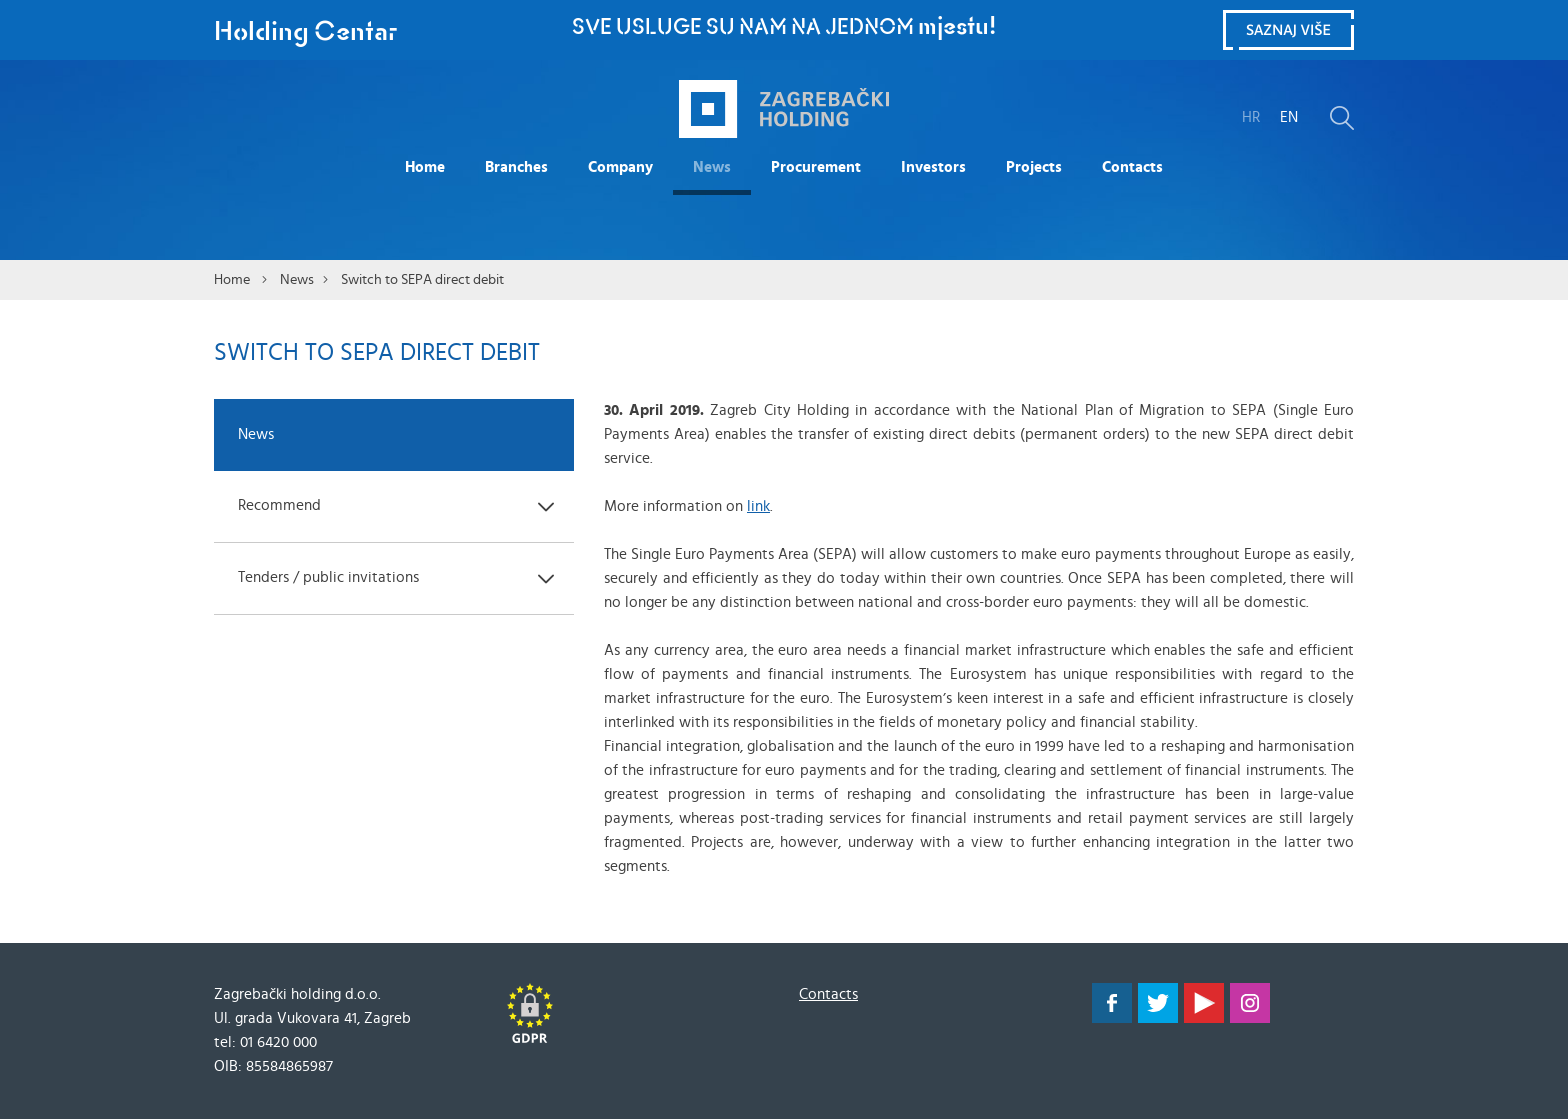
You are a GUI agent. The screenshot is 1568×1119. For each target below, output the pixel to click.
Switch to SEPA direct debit (422, 280)
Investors (933, 167)
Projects (1034, 167)
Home (425, 167)
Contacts (1132, 167)
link (758, 506)
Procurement (816, 167)
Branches (516, 167)
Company (620, 167)
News (712, 167)
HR (1251, 117)
